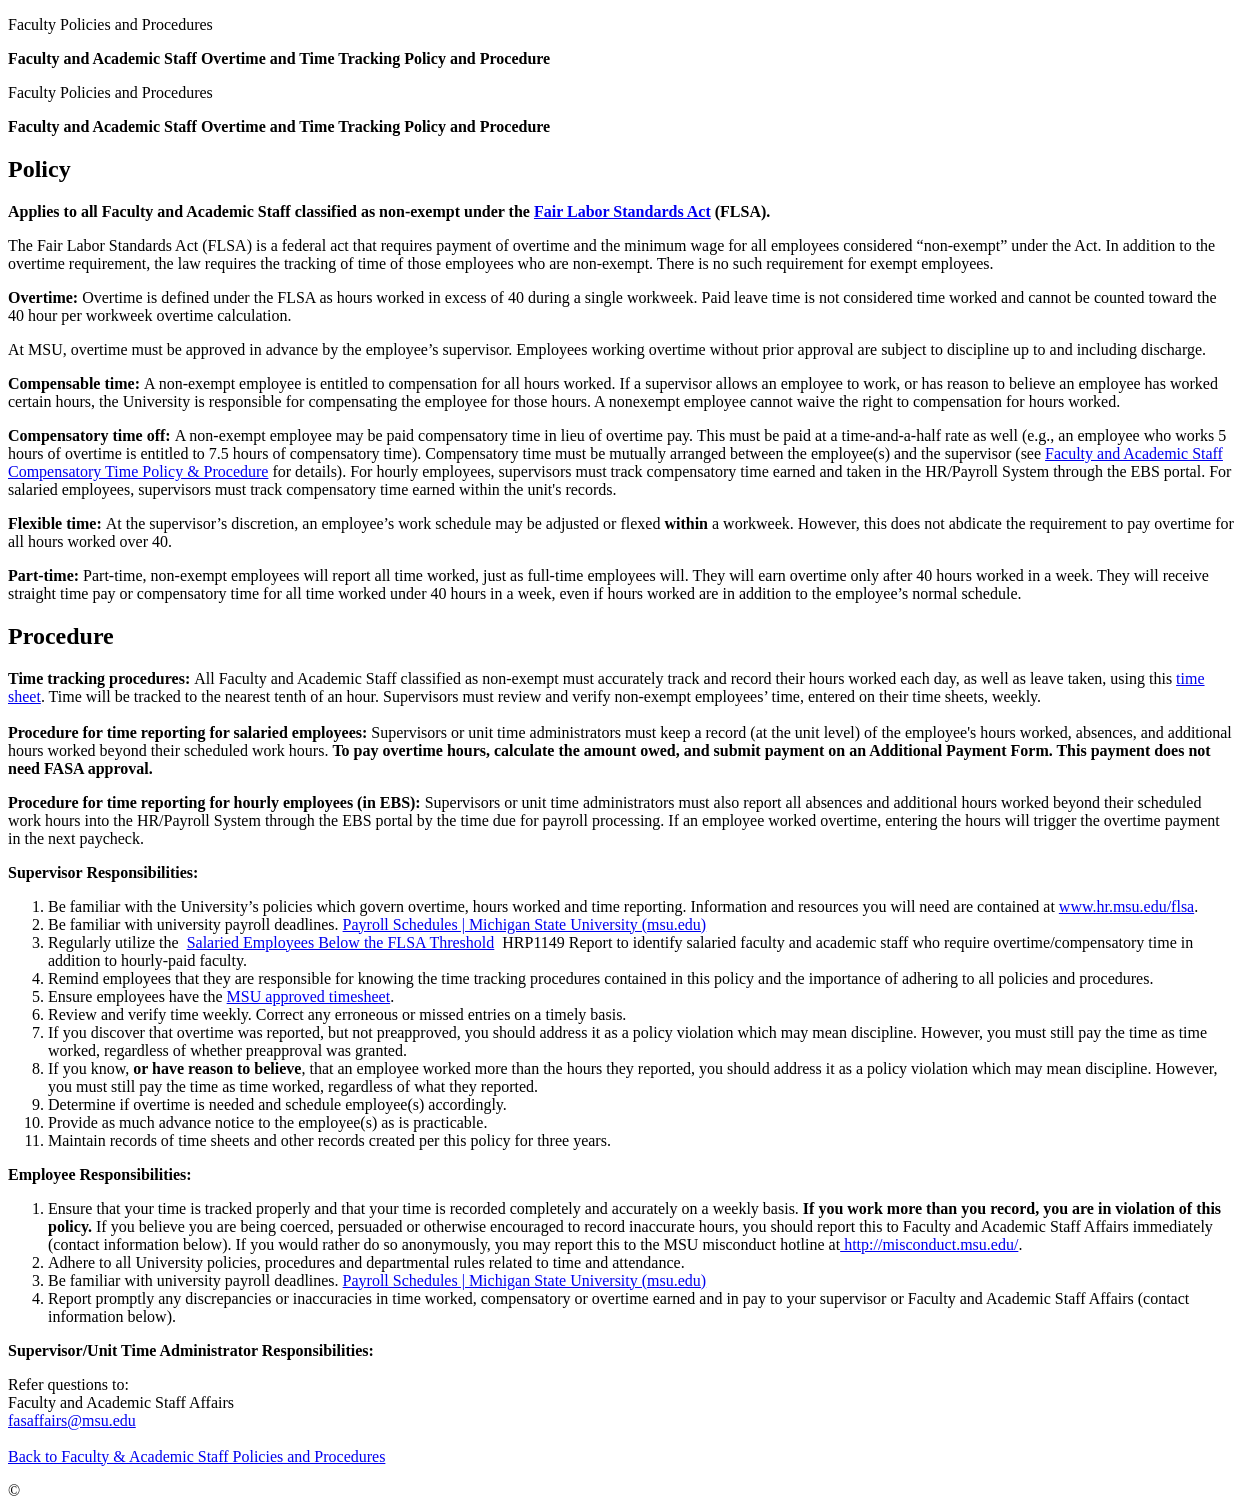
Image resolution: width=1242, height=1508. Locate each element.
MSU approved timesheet (309, 996)
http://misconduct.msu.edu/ (929, 1244)
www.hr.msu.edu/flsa (1126, 906)
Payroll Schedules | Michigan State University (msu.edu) (525, 924)
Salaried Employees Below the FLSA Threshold (341, 942)
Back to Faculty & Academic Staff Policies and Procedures (196, 1456)
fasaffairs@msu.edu (72, 1420)
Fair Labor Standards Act (622, 211)
